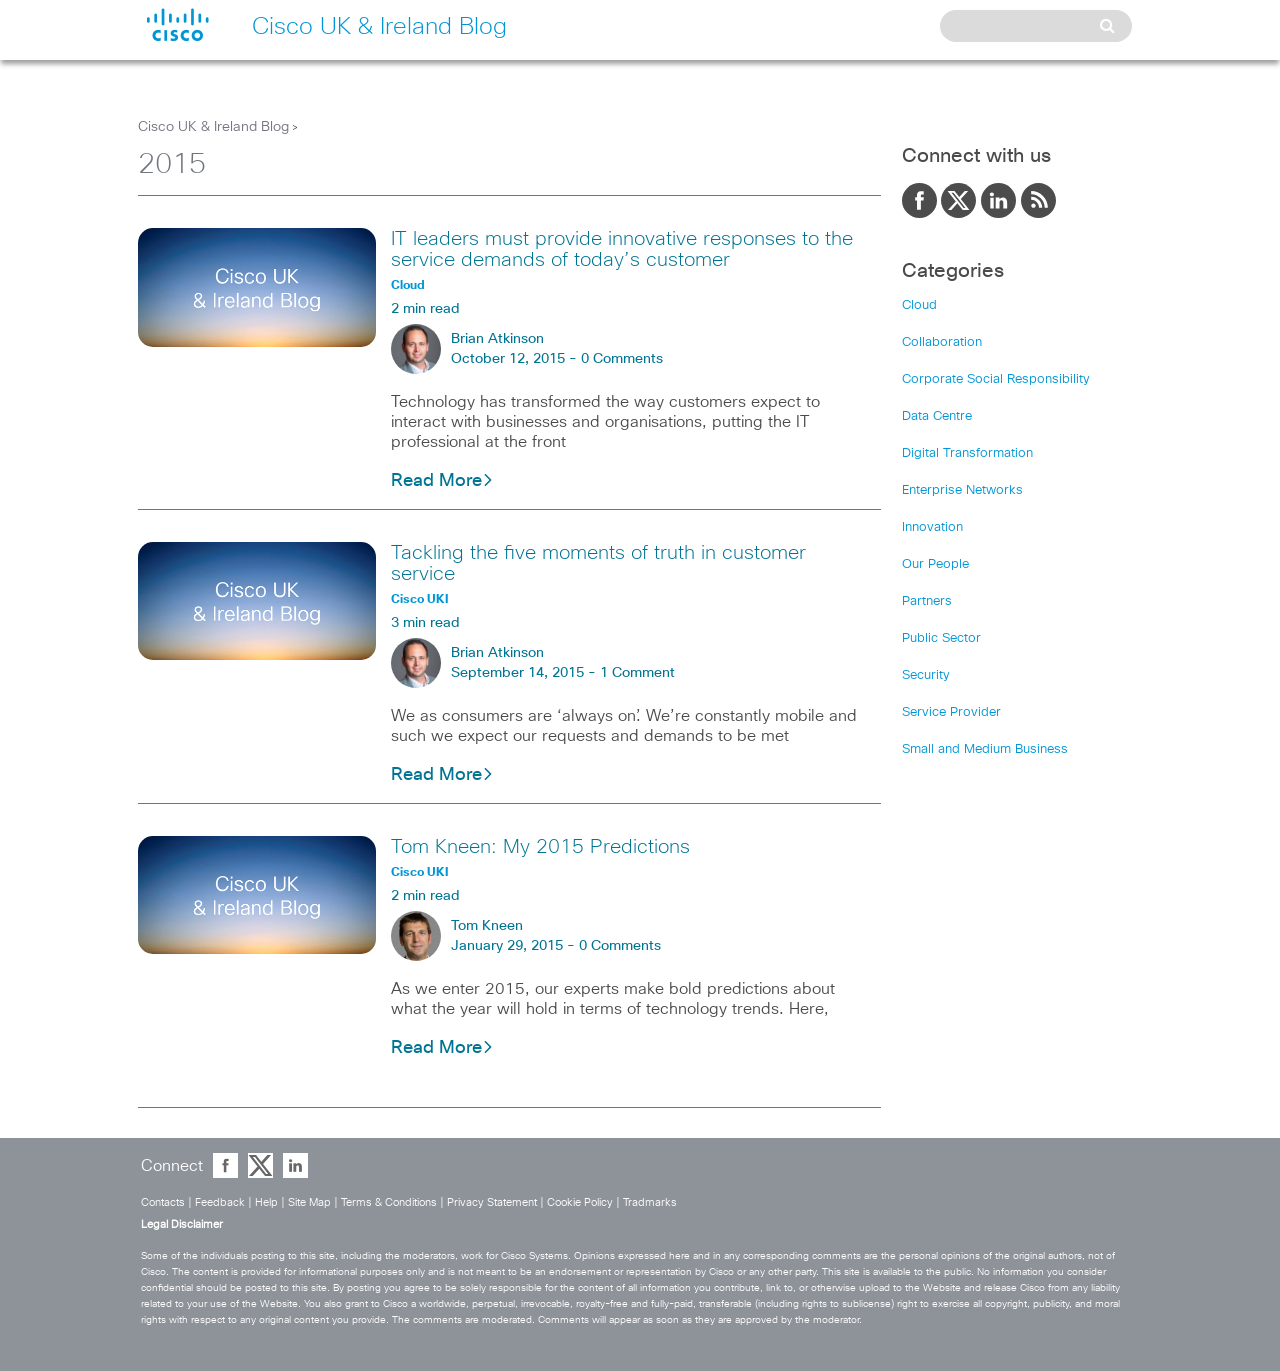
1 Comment (637, 673)
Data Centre (937, 416)
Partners (927, 601)
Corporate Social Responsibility (996, 379)
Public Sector (941, 638)
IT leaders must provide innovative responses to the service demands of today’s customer (622, 249)
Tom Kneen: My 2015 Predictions (540, 847)
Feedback (220, 1202)
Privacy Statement (492, 1202)
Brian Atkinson (497, 339)
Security (926, 675)
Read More (442, 481)
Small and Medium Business (985, 749)
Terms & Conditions (389, 1202)
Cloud (919, 305)
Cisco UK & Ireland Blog (213, 127)
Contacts (163, 1202)
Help (266, 1202)
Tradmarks (650, 1202)
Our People (935, 564)
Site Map (309, 1202)
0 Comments (622, 359)
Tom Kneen (487, 926)
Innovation (932, 527)
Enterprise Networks (962, 490)
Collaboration (942, 342)
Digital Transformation (967, 453)
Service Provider (951, 712)
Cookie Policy (580, 1202)
